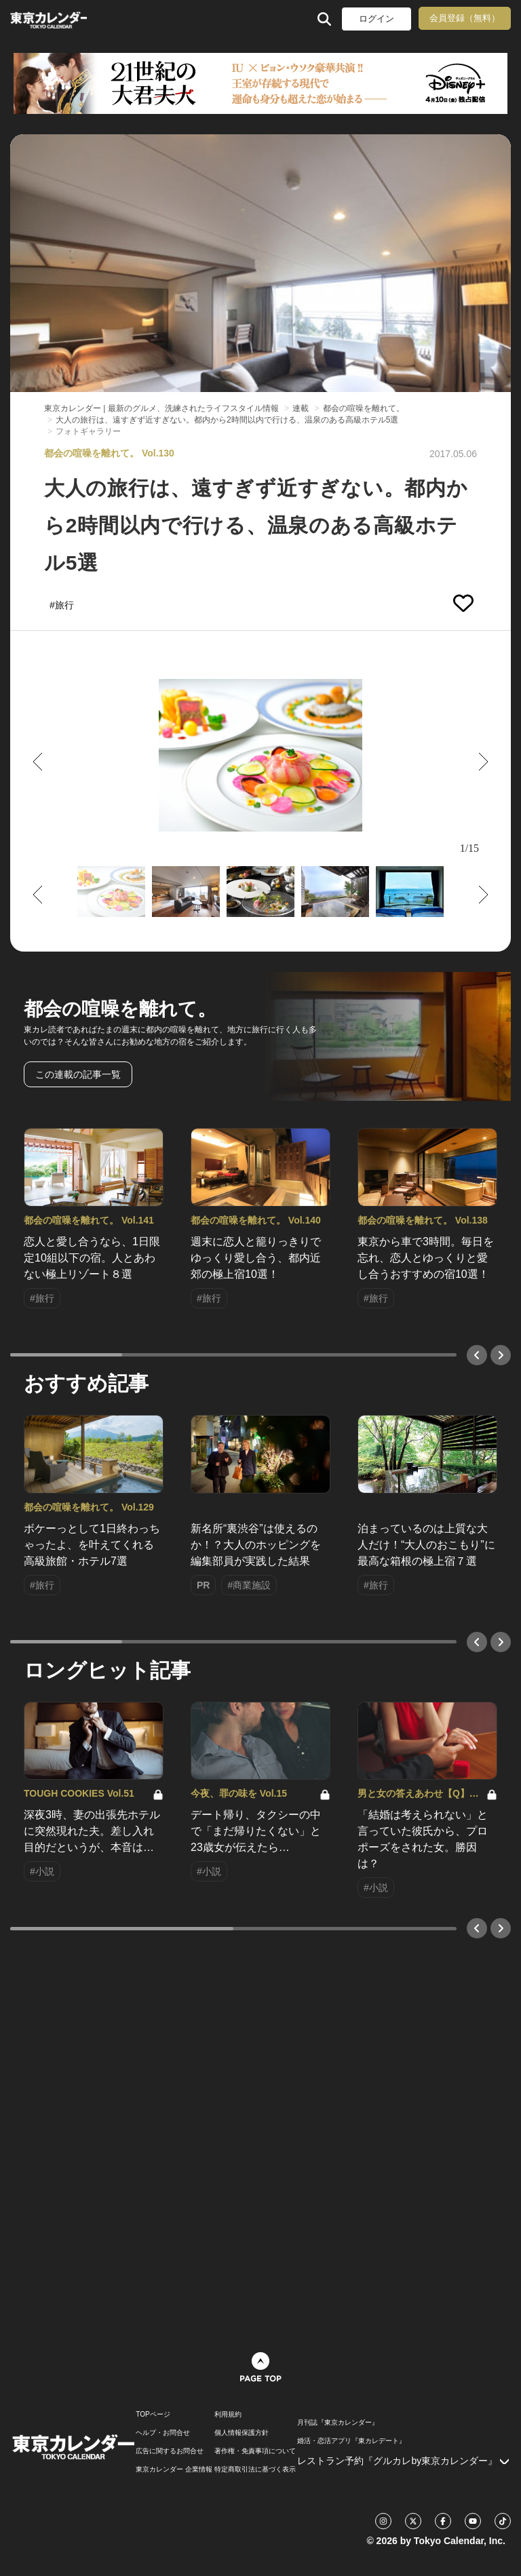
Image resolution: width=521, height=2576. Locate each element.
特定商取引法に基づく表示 (255, 2469)
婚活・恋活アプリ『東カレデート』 (351, 2441)
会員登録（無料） (464, 18)
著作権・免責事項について (255, 2451)
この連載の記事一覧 (78, 1074)
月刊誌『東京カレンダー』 (338, 2422)
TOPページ (153, 2414)
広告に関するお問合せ (170, 2451)
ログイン (376, 19)
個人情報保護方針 (241, 2432)
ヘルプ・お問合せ (163, 2432)
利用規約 (228, 2414)
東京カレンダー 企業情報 (174, 2469)
